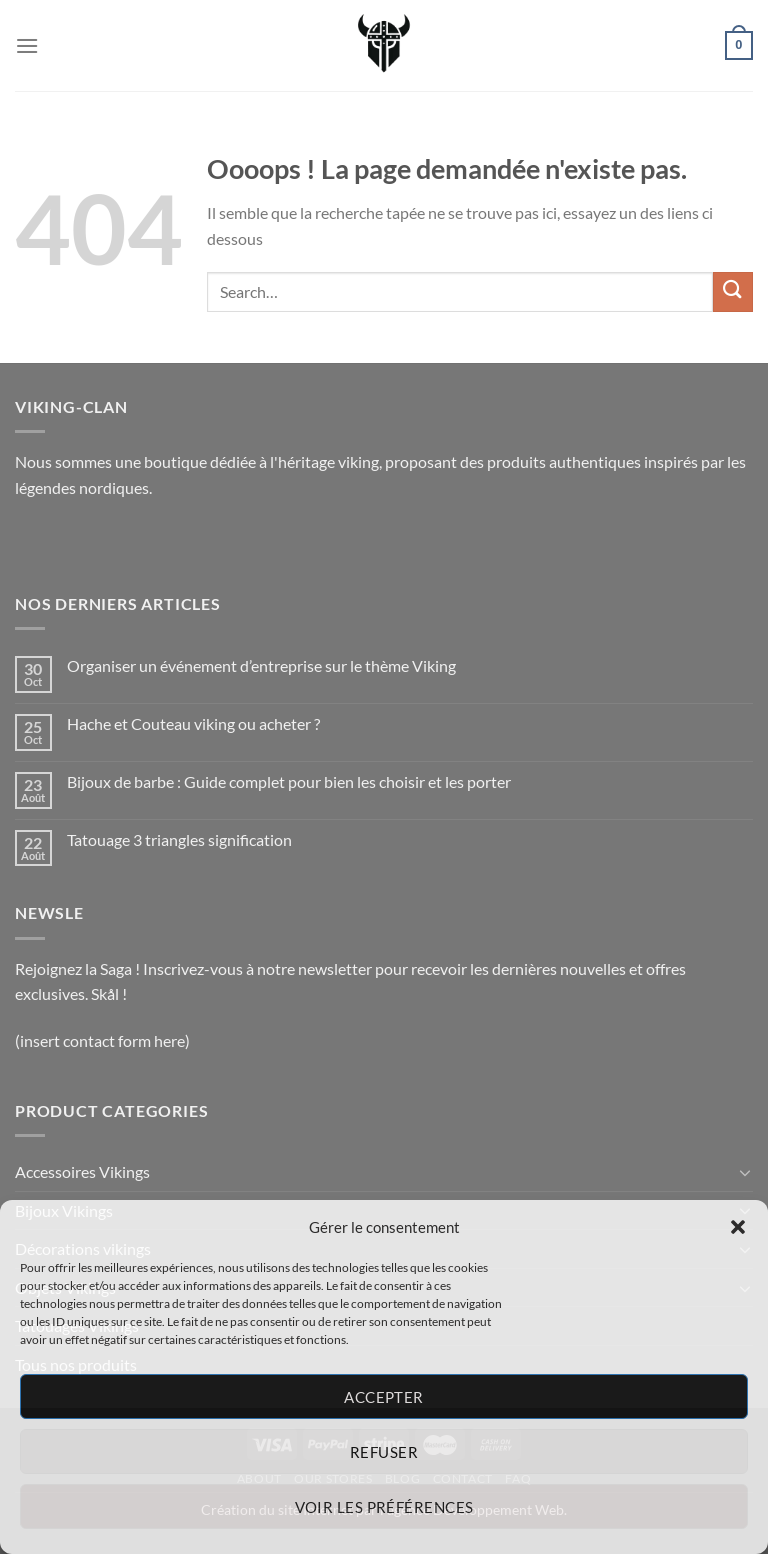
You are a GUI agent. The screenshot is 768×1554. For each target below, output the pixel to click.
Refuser (384, 1452)
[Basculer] (745, 1172)
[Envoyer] (733, 291)
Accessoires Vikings (82, 1171)
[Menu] (27, 45)
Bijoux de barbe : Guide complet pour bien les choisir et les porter (289, 781)
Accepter (384, 1397)
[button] (738, 1227)
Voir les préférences (384, 1507)
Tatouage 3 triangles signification (179, 839)
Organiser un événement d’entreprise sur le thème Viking (263, 665)
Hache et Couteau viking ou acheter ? (193, 723)
